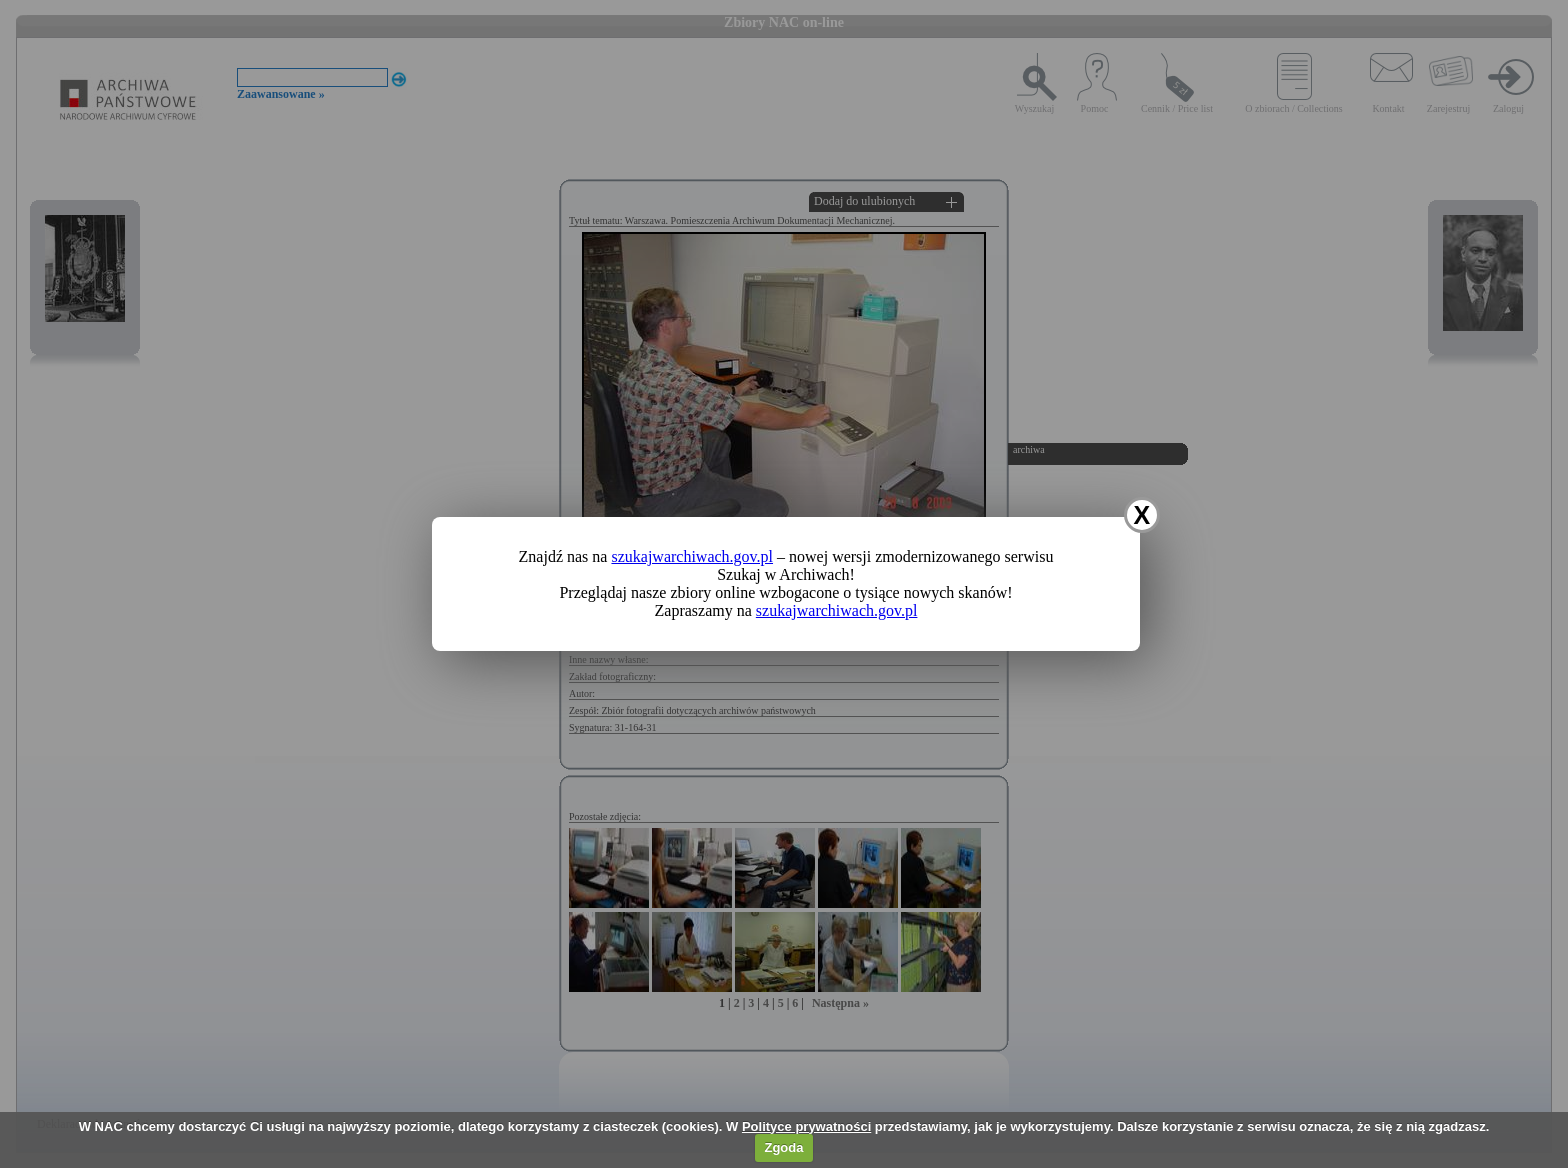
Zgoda (783, 1147)
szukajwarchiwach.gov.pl (692, 556)
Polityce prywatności (806, 1126)
